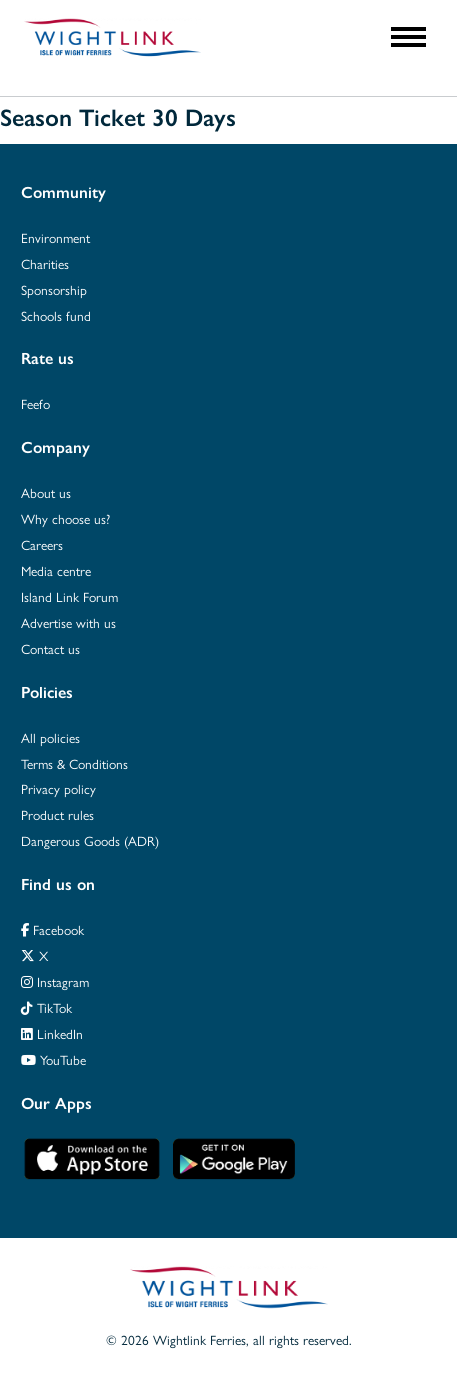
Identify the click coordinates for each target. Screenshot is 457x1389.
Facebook (52, 929)
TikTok (46, 1007)
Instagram (55, 981)
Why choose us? (65, 518)
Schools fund (56, 315)
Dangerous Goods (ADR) (90, 840)
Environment (55, 237)
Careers (42, 544)
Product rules (57, 814)
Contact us (50, 648)
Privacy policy (58, 788)
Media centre (56, 570)
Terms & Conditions (74, 763)
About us (46, 492)
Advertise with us (68, 622)
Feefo (35, 403)
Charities (45, 263)
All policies (50, 737)
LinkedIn (52, 1033)
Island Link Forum (69, 596)
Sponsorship (54, 289)
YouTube (53, 1059)
